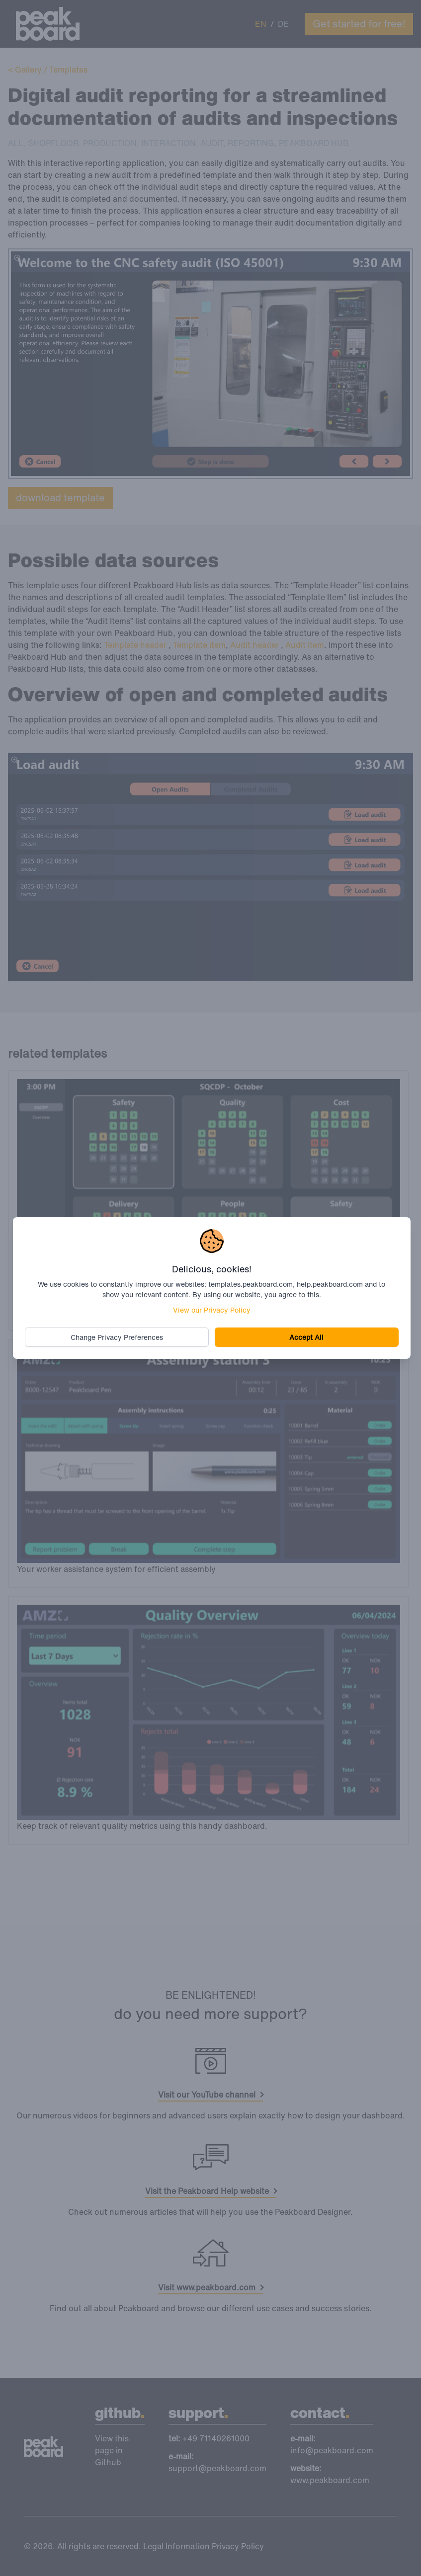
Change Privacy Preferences (117, 1337)
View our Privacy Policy (212, 1310)
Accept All (306, 1337)
